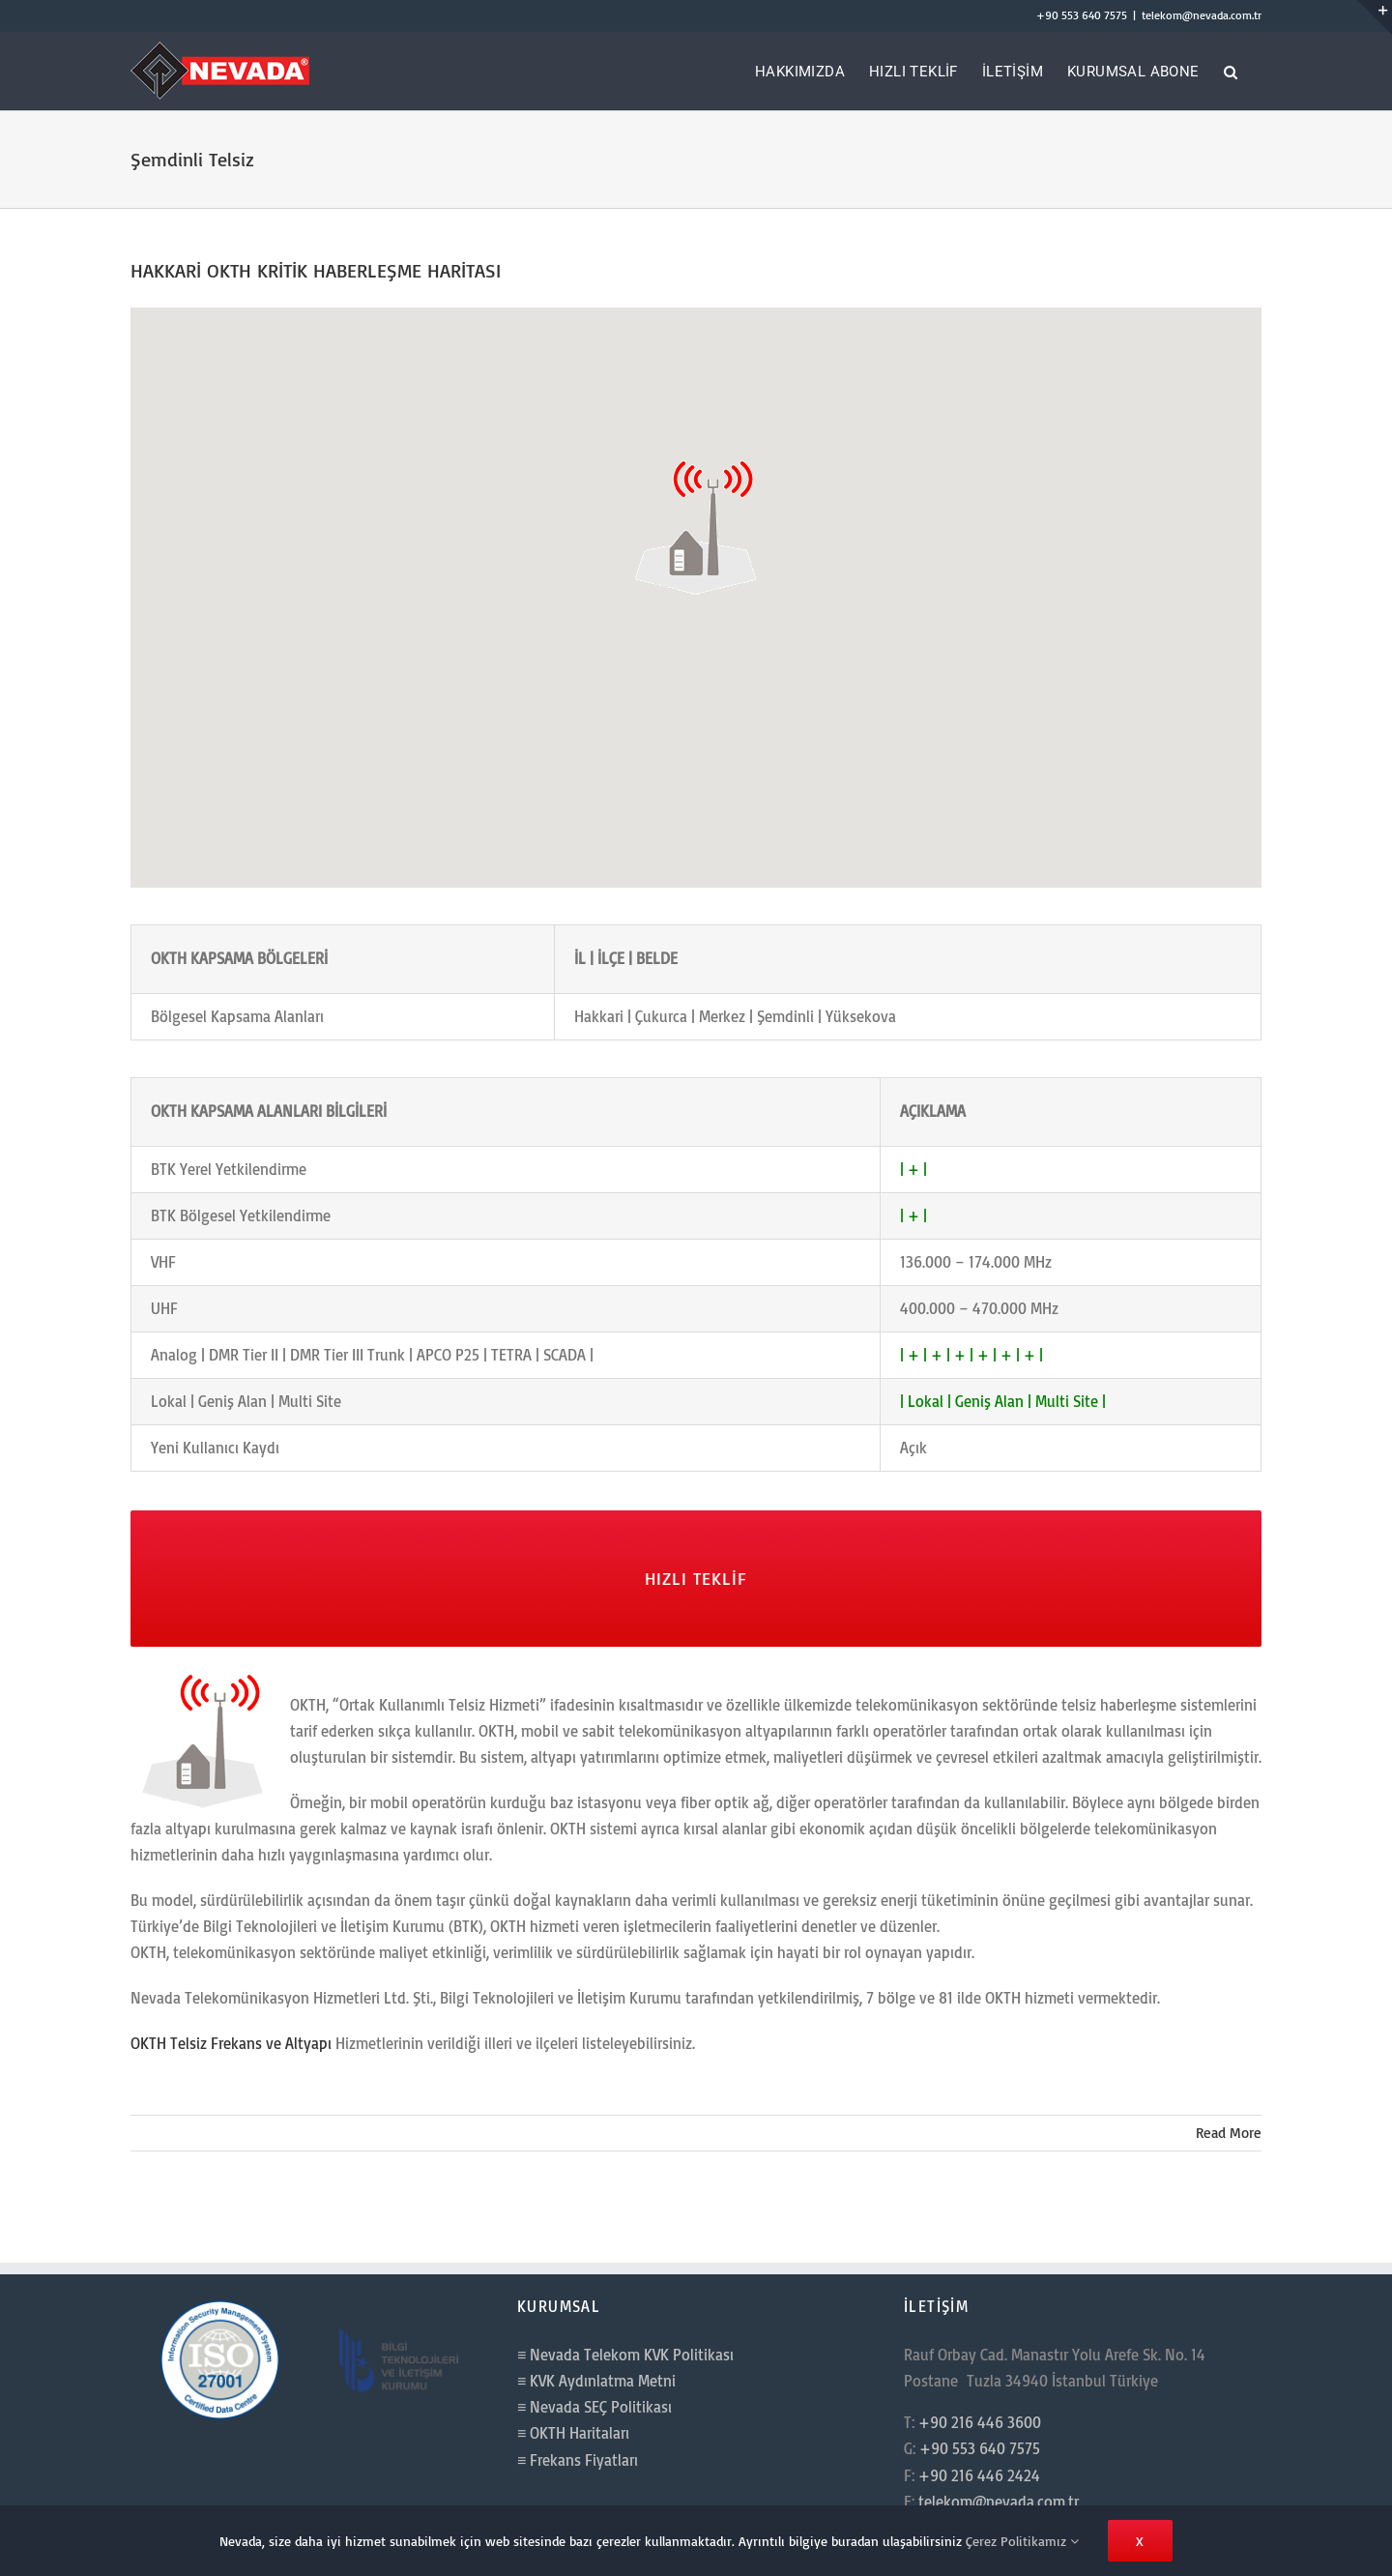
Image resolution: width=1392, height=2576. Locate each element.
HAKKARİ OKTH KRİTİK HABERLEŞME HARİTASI (315, 270)
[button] (1230, 70)
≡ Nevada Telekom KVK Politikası (625, 2354)
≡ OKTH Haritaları (573, 2433)
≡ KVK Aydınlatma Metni (596, 2380)
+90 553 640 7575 (1081, 15)
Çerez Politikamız (1022, 2540)
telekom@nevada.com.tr (1202, 15)
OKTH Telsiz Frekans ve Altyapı (231, 2043)
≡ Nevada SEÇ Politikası (594, 2406)
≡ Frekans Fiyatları (577, 2460)
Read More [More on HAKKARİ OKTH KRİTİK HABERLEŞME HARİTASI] (1229, 2132)
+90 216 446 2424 (979, 2475)
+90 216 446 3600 (979, 2422)
